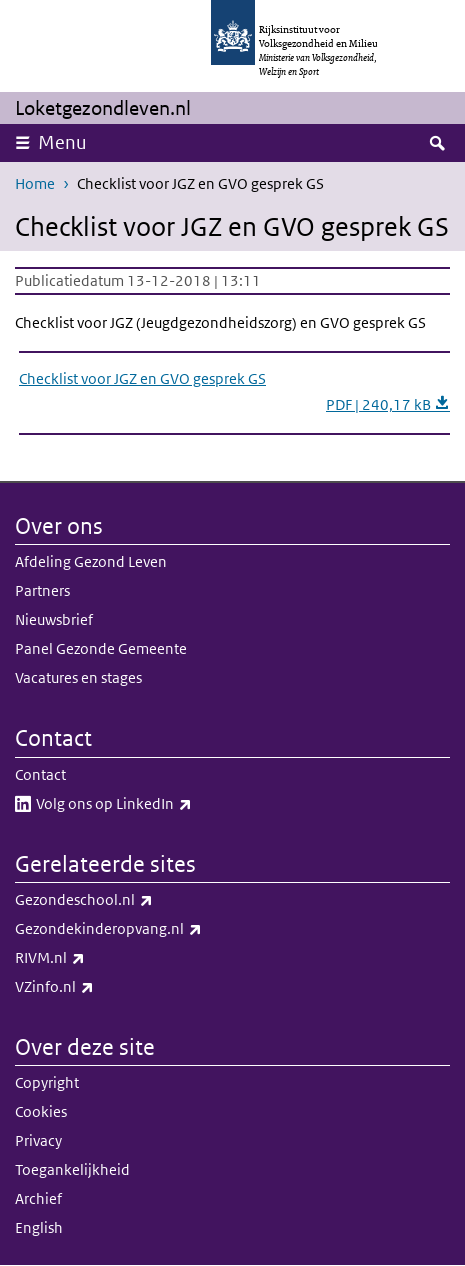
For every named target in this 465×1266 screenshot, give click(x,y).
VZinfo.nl (98, 987)
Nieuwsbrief (54, 619)
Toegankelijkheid (72, 1169)
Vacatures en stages (78, 677)
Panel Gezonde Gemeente (101, 648)
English (39, 1227)
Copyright (47, 1082)
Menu (62, 142)
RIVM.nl (94, 958)
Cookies (41, 1111)
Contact (40, 774)
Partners (42, 590)
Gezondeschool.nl (128, 900)
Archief (38, 1198)
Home (35, 183)
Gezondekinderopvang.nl (152, 929)
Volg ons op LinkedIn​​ (158, 804)
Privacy (38, 1140)
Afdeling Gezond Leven (91, 561)
